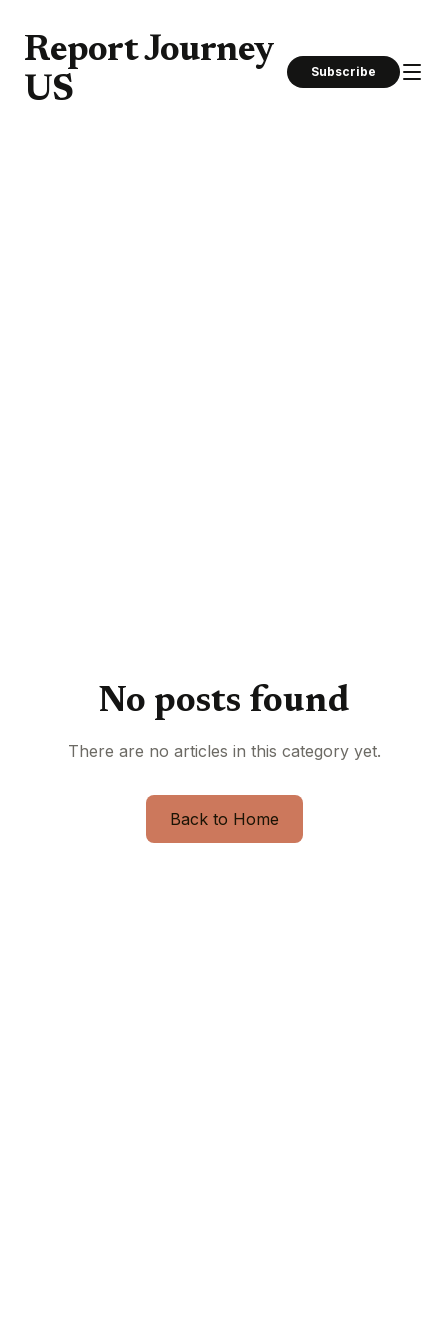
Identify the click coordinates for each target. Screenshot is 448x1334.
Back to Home (224, 819)
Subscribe (343, 71)
